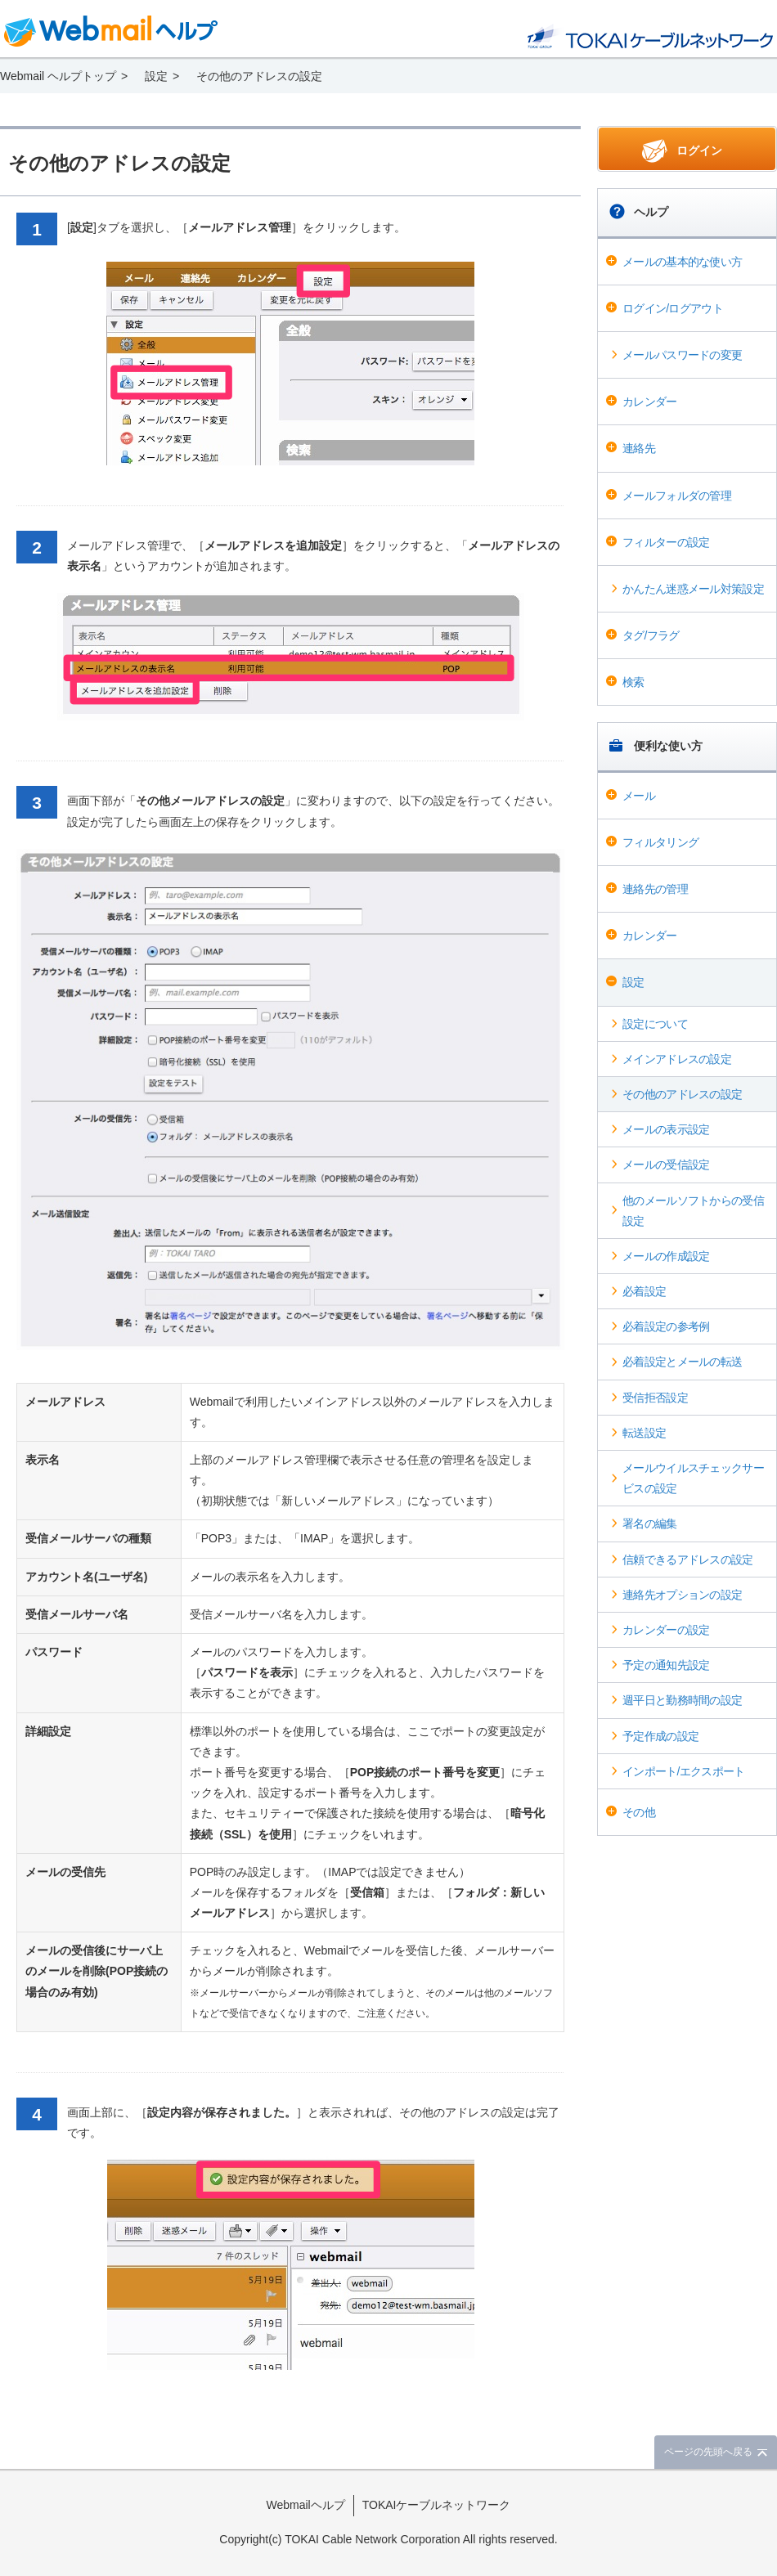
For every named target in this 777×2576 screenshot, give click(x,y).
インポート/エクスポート (683, 1771)
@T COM (650, 36)
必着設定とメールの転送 (682, 1361)
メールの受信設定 (665, 1164)
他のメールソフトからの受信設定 (693, 1210)
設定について (655, 1023)
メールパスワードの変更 (682, 354)
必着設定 (644, 1291)
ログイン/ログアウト (672, 308)
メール (638, 795)
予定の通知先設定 (665, 1665)
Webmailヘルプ (306, 2504)
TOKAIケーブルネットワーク (436, 2504)
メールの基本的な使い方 (682, 261)
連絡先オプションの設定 (682, 1594)
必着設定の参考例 (665, 1326)
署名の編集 (649, 1523)
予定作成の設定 (660, 1736)
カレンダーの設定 (665, 1629)
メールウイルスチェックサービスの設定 (693, 1478)
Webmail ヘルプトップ (58, 76)
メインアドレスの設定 (676, 1059)
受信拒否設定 (655, 1397)
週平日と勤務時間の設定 (682, 1700)
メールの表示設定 (665, 1129)
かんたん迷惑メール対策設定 (693, 588)
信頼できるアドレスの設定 (687, 1559)
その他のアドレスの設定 (682, 1094)
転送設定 (644, 1432)
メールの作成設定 (665, 1256)
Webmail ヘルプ (111, 31)
